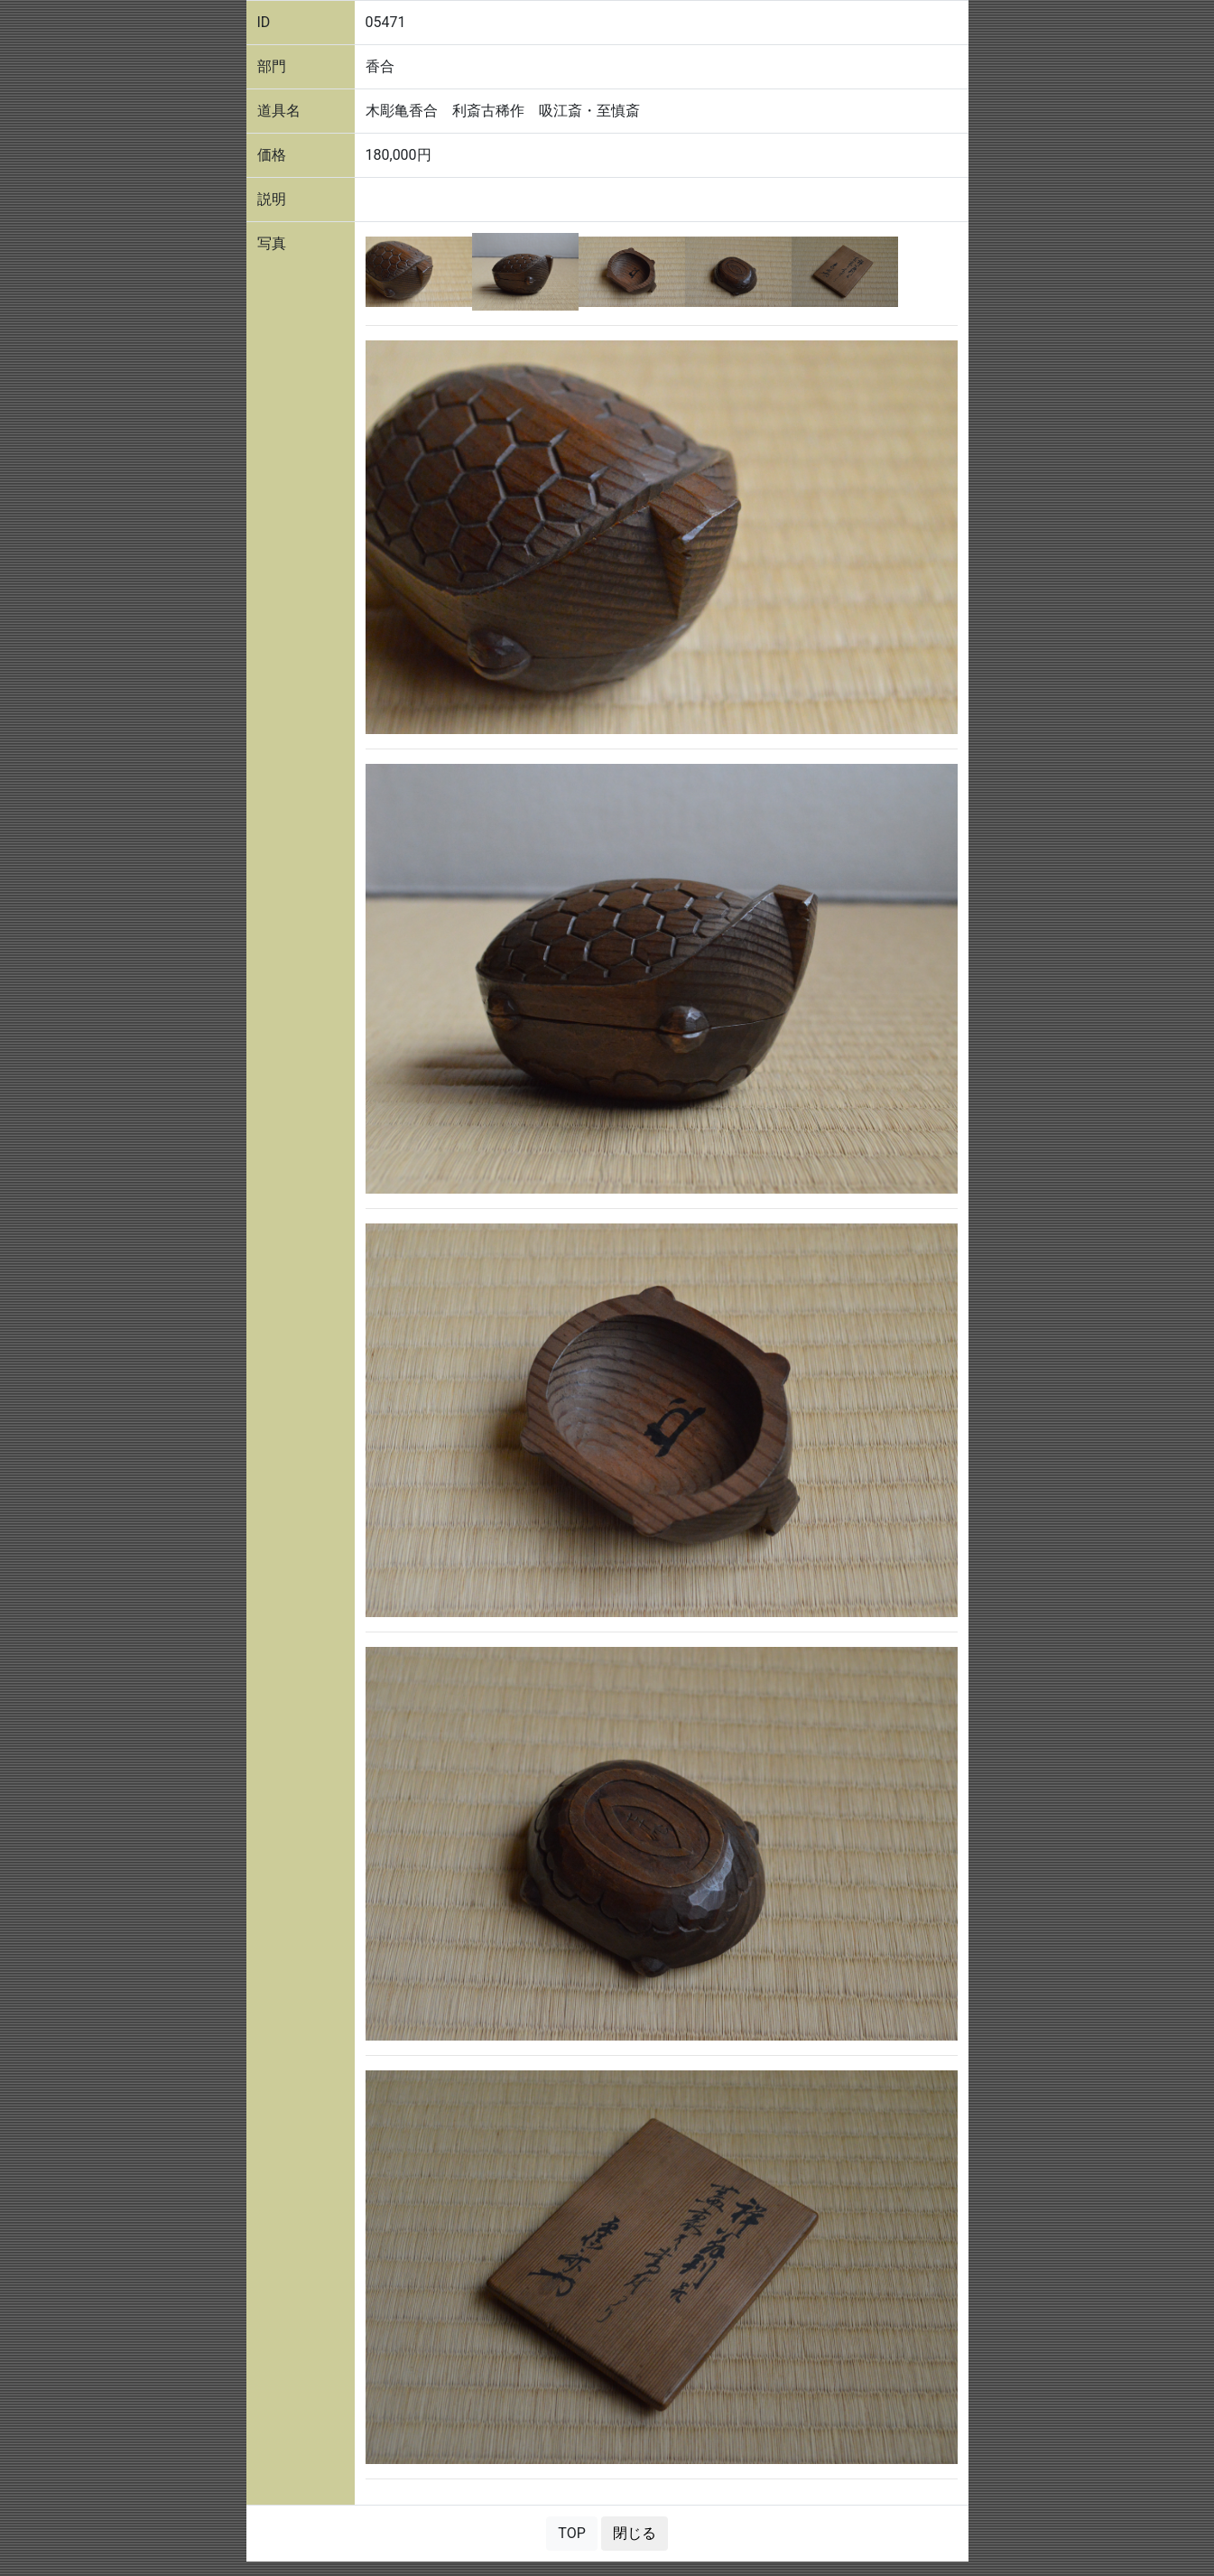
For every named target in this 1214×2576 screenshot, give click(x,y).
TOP (571, 2533)
